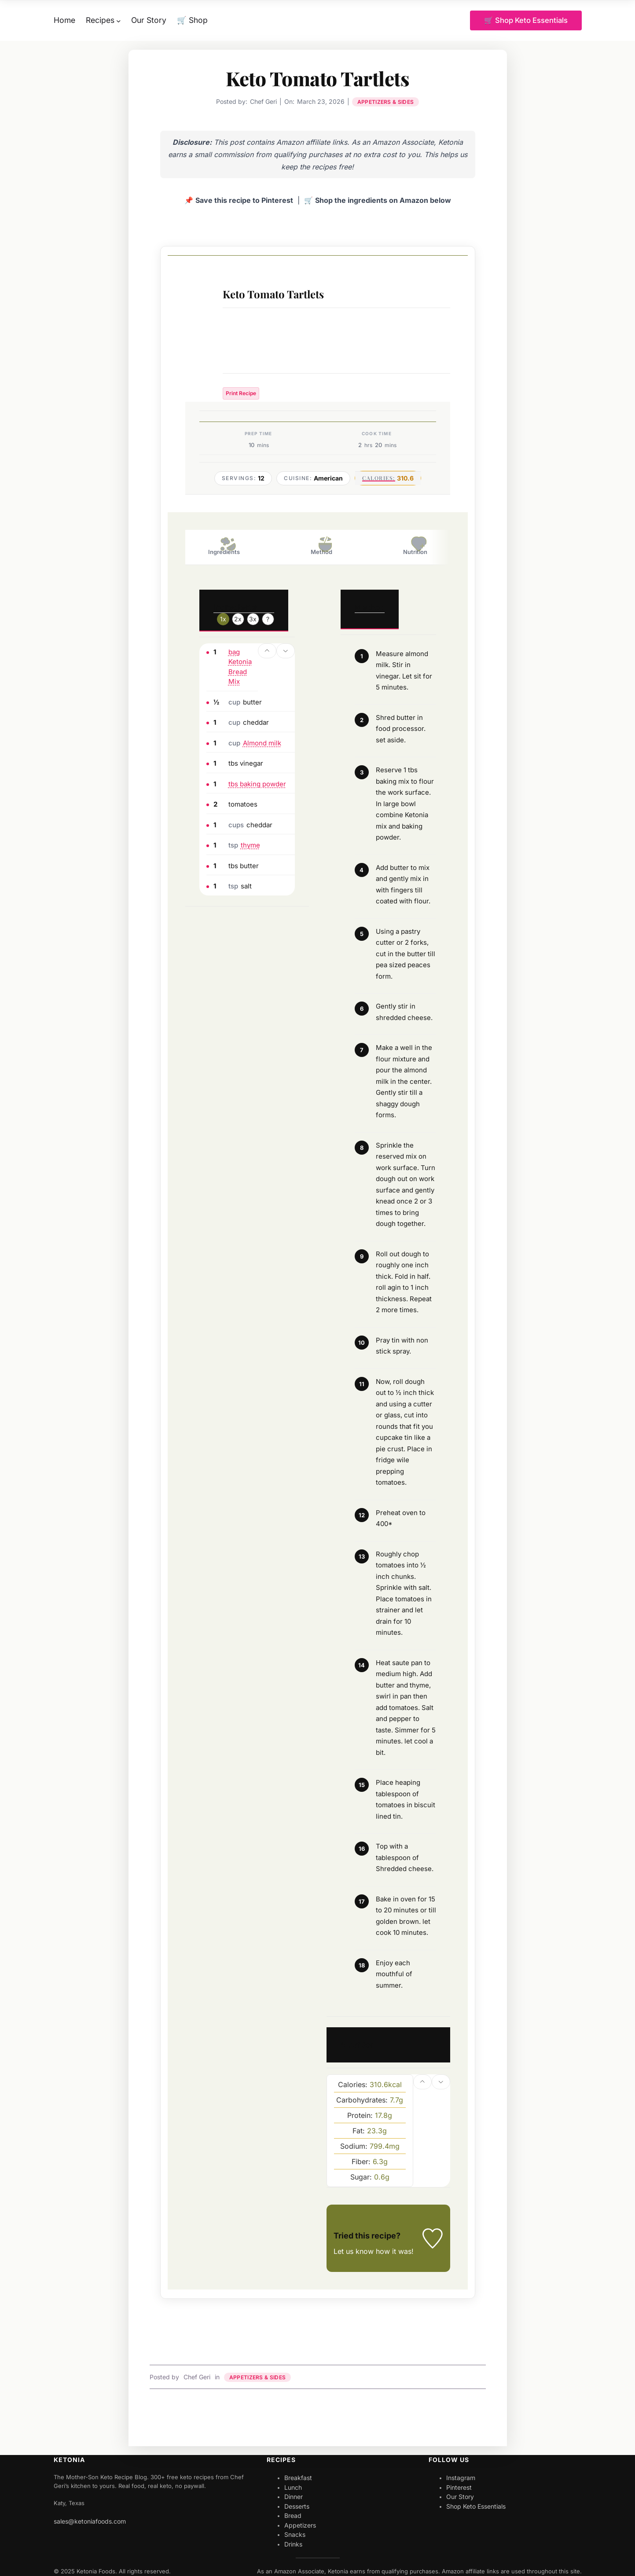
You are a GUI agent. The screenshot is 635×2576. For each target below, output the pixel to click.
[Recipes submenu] (118, 20)
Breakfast (298, 2478)
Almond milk (262, 743)
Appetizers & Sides (385, 102)
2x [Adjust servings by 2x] (238, 619)
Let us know (354, 2251)
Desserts (296, 2506)
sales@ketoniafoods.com (90, 2521)
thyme (250, 845)
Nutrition (415, 546)
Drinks (293, 2544)
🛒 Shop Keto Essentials (525, 20)
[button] (267, 650)
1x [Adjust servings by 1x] (223, 619)
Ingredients (224, 546)
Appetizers (300, 2525)
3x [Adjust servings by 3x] (253, 619)
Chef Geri (197, 2377)
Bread (292, 2516)
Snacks (294, 2535)
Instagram (460, 2478)
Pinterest (459, 2487)
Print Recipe (241, 393)
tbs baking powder (257, 784)
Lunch (293, 2487)
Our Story (460, 2497)
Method (321, 546)
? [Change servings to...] (267, 619)
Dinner (293, 2497)
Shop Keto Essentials (476, 2506)
